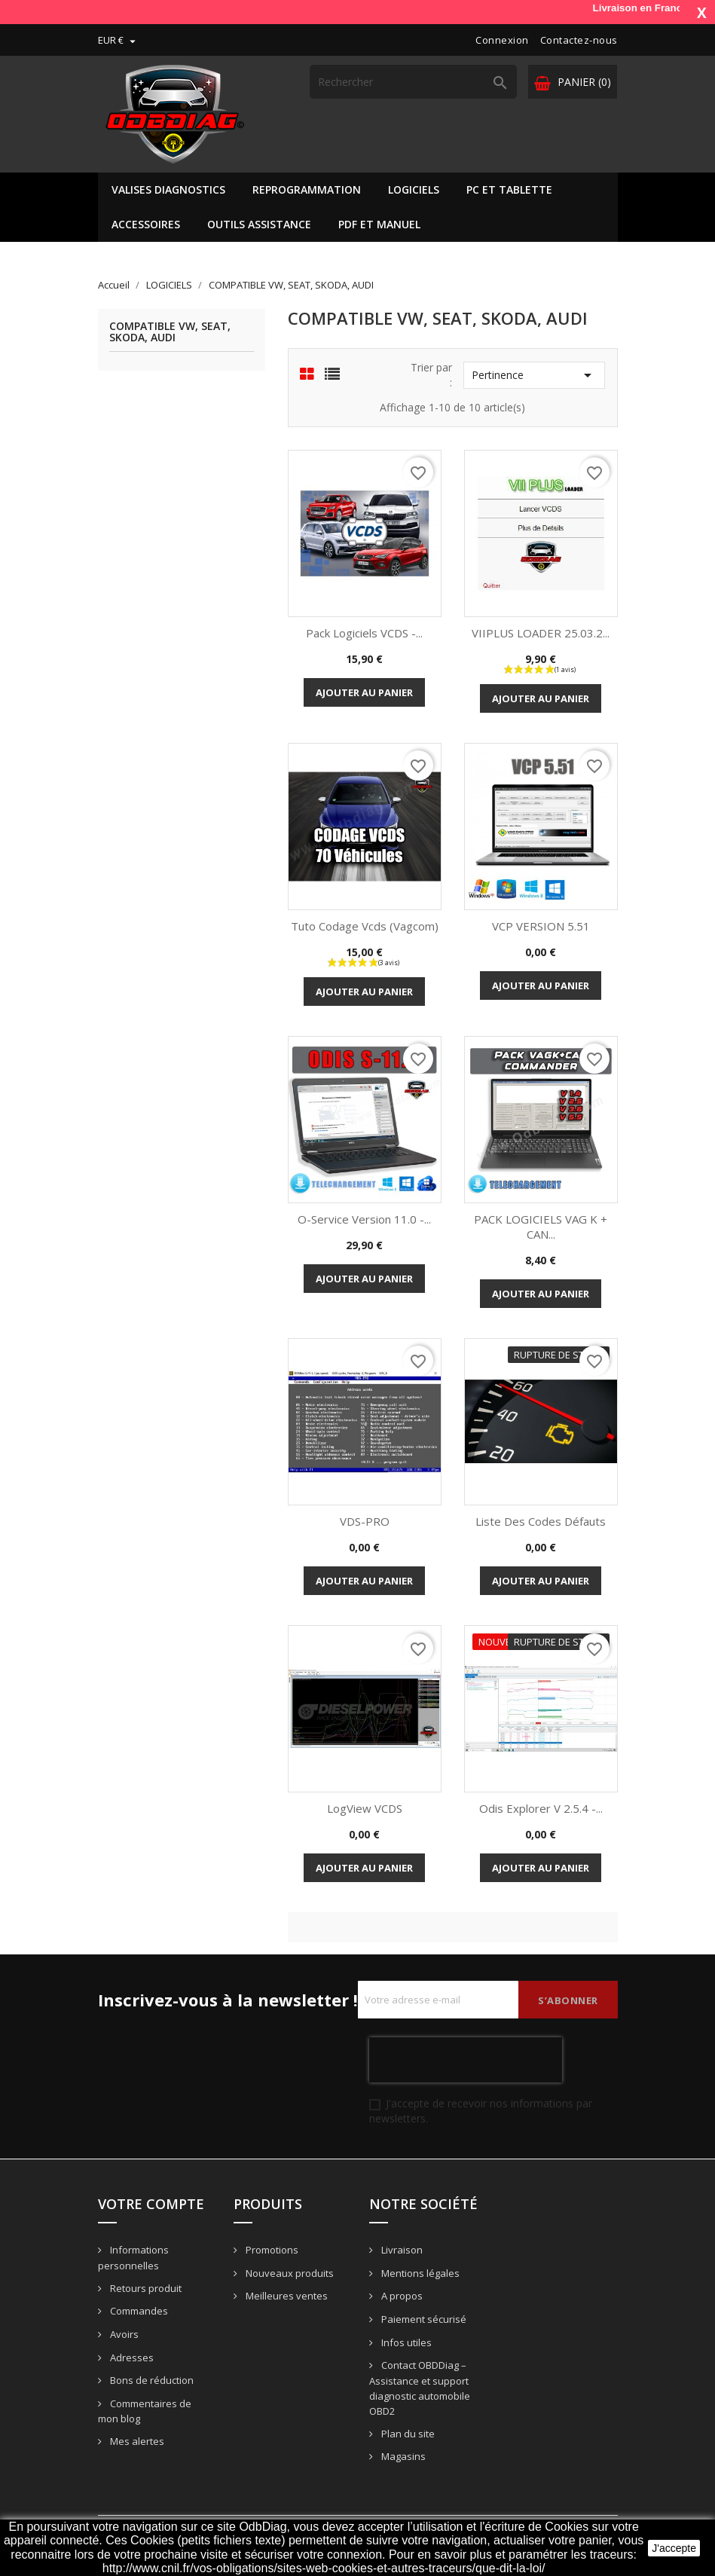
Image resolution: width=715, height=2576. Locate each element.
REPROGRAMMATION (306, 189)
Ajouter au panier (364, 692)
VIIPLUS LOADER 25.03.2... (541, 632)
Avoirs (123, 2334)
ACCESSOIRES (146, 224)
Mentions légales (419, 2273)
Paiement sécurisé (422, 2319)
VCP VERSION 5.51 (541, 926)
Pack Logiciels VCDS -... (364, 632)
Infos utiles (405, 2342)
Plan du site (407, 2433)
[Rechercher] (413, 82)
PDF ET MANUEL (379, 224)
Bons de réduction (151, 2380)
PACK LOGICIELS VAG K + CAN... (540, 1227)
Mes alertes (136, 2441)
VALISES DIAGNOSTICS (168, 189)
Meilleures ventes (285, 2296)
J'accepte (674, 2548)
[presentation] (465, 2059)
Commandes (138, 2311)
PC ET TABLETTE (509, 189)
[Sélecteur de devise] (118, 40)
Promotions (270, 2250)
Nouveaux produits (288, 2273)
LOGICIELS (413, 189)
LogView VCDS (364, 1808)
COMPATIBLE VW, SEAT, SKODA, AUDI (170, 332)
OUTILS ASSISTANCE (259, 224)
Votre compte (151, 2204)
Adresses (131, 2357)
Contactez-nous (579, 40)
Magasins (402, 2456)
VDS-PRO (365, 1521)
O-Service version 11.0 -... (364, 1219)
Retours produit (145, 2288)
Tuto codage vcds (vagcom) (364, 926)
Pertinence (534, 375)
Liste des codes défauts (540, 1521)
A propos (401, 2296)
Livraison (401, 2250)
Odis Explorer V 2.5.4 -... (541, 1808)
